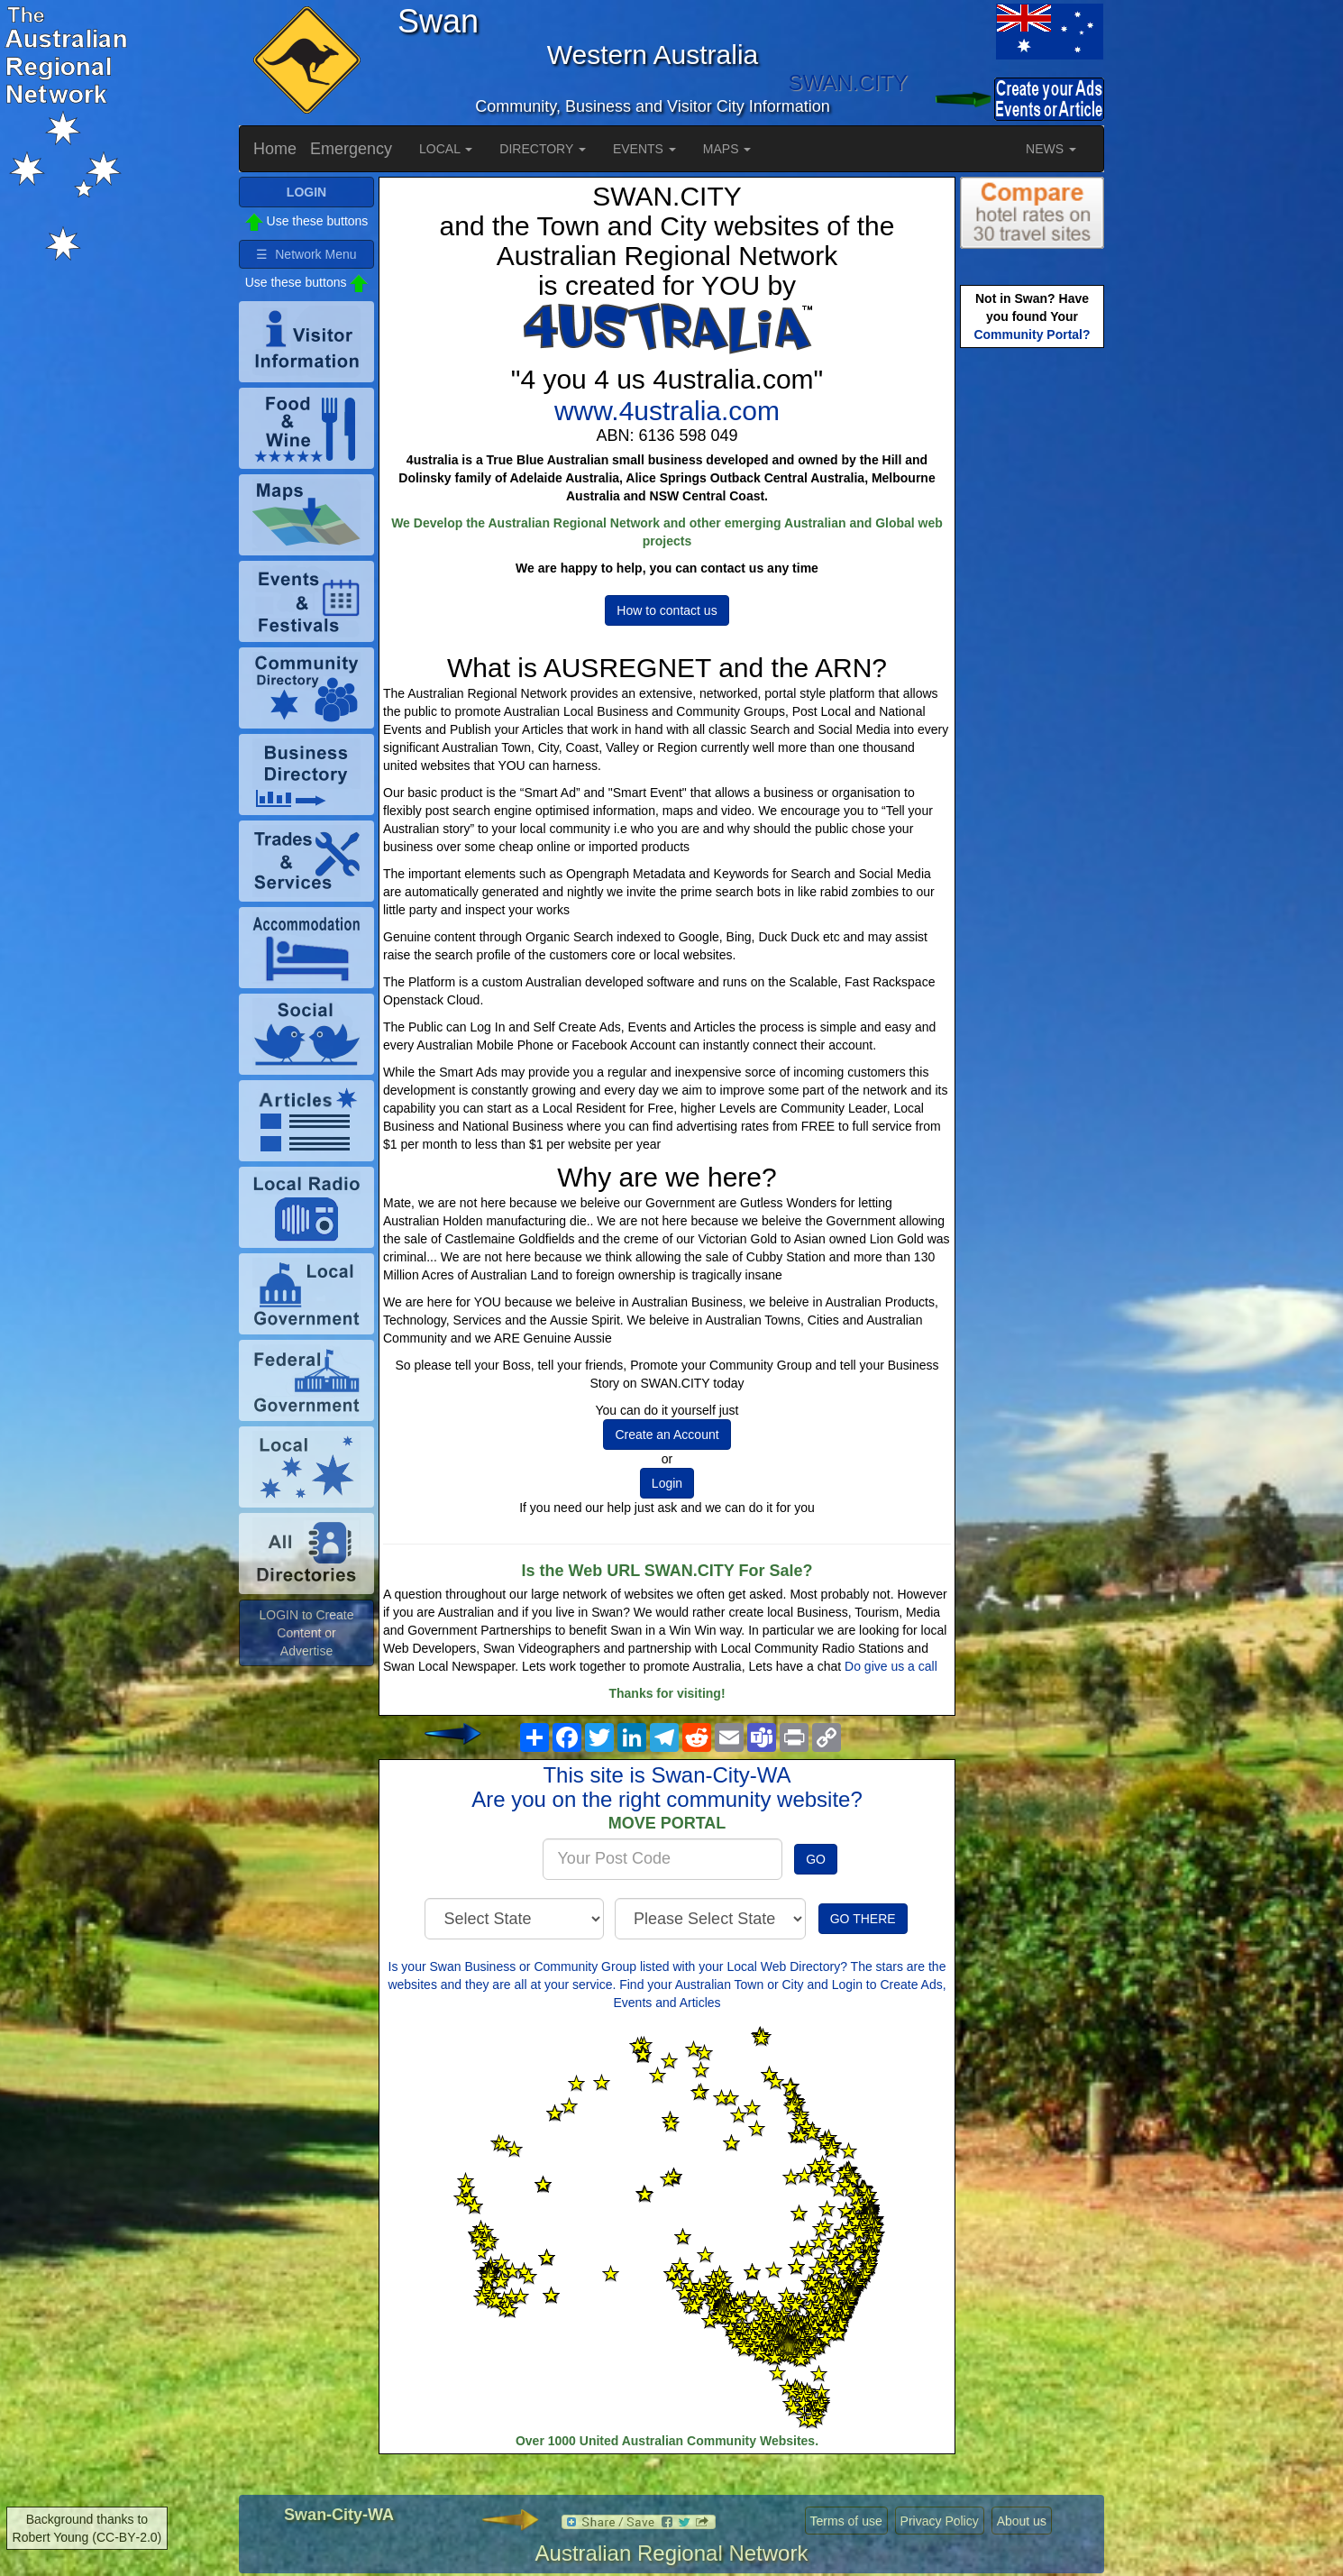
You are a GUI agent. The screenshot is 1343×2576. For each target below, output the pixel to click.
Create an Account (666, 1434)
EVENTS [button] (644, 149)
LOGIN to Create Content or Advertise (306, 1633)
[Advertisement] (1032, 636)
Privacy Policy (939, 2521)
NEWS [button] (1051, 149)
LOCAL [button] (445, 149)
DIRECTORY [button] (542, 149)
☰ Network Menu (306, 254)
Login (667, 1483)
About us (1021, 2521)
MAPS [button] (727, 149)
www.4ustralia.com (667, 411)
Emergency (351, 149)
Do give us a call (891, 1666)
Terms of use (846, 2521)
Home (275, 149)
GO (816, 1859)
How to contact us (667, 610)
